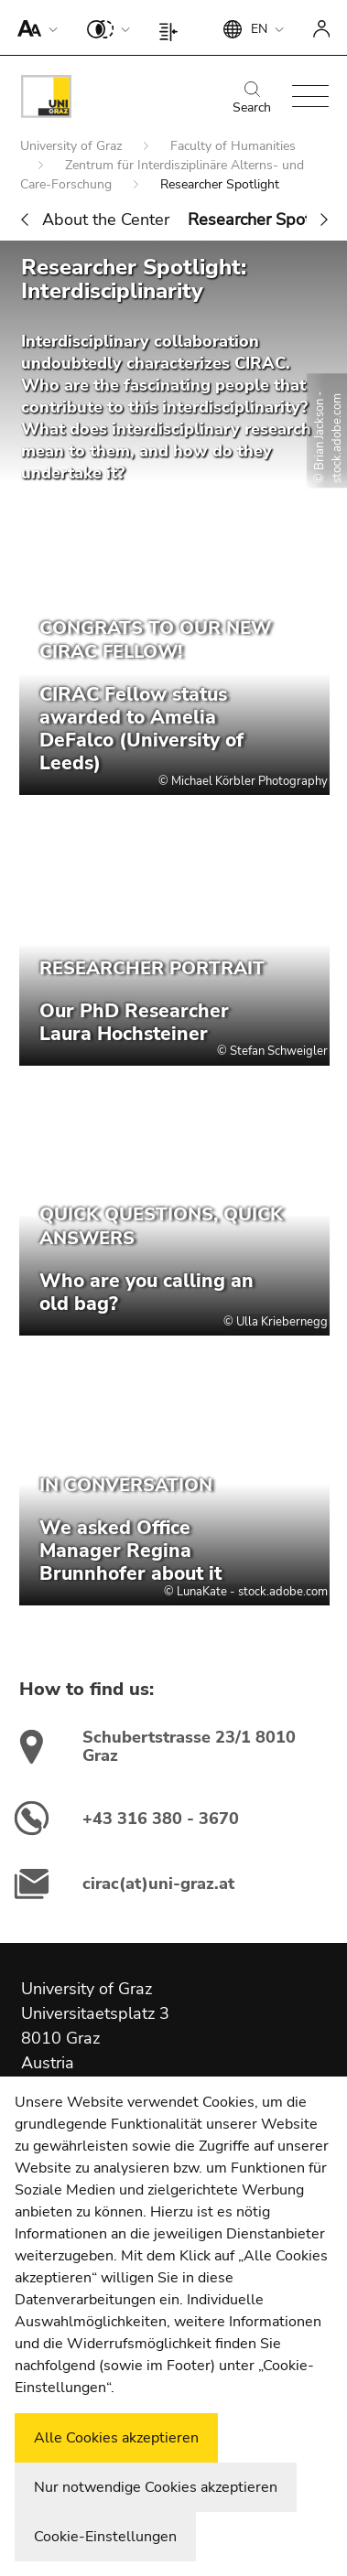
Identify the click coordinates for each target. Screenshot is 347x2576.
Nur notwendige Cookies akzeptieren (155, 2487)
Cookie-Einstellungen (105, 2537)
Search (252, 98)
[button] (33, 27)
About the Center (105, 220)
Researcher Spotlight (265, 220)
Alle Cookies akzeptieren (116, 2438)
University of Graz (72, 146)
